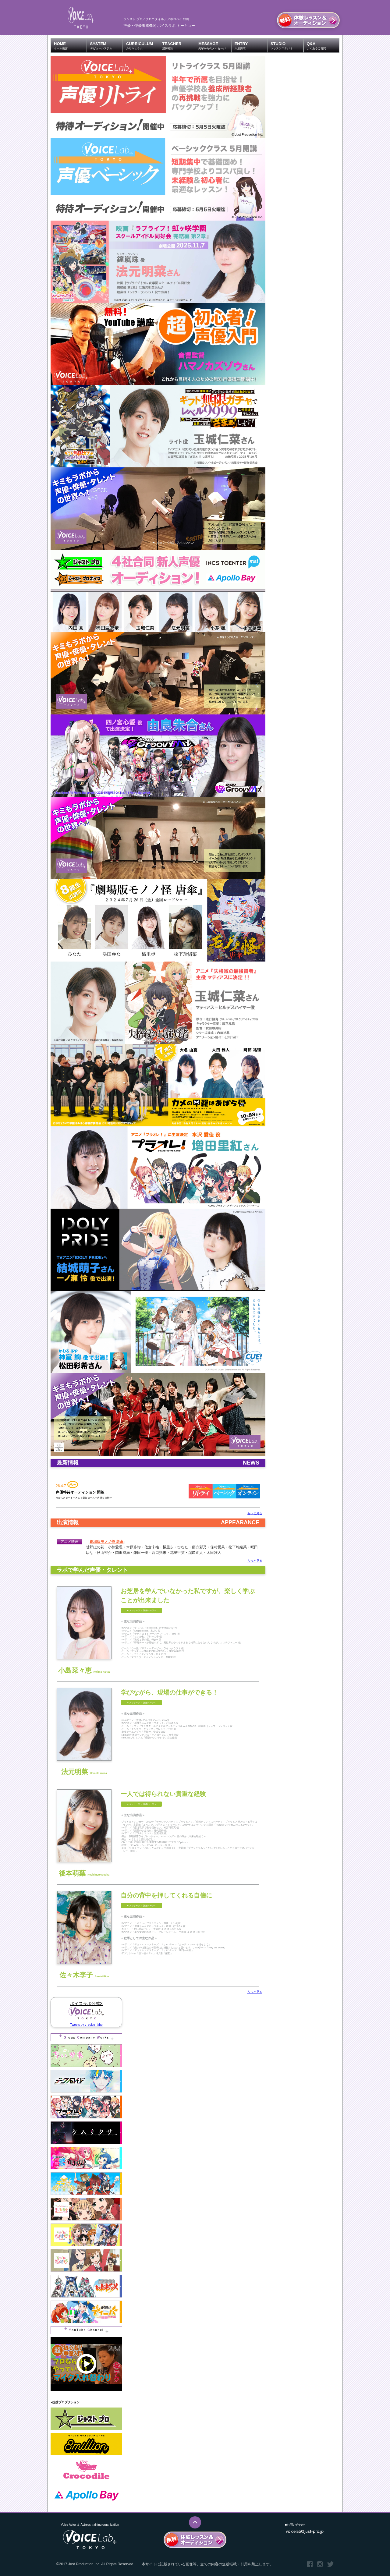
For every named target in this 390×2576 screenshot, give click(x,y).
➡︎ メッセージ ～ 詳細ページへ (141, 1610)
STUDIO (287, 45)
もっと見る (254, 1513)
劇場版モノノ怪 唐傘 (106, 1542)
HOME (70, 45)
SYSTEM (106, 45)
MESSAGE (214, 45)
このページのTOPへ (195, 2522)
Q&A (323, 45)
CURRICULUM (142, 45)
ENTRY (251, 45)
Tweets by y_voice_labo (86, 2024)
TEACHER (178, 45)
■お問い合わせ (295, 2524)
